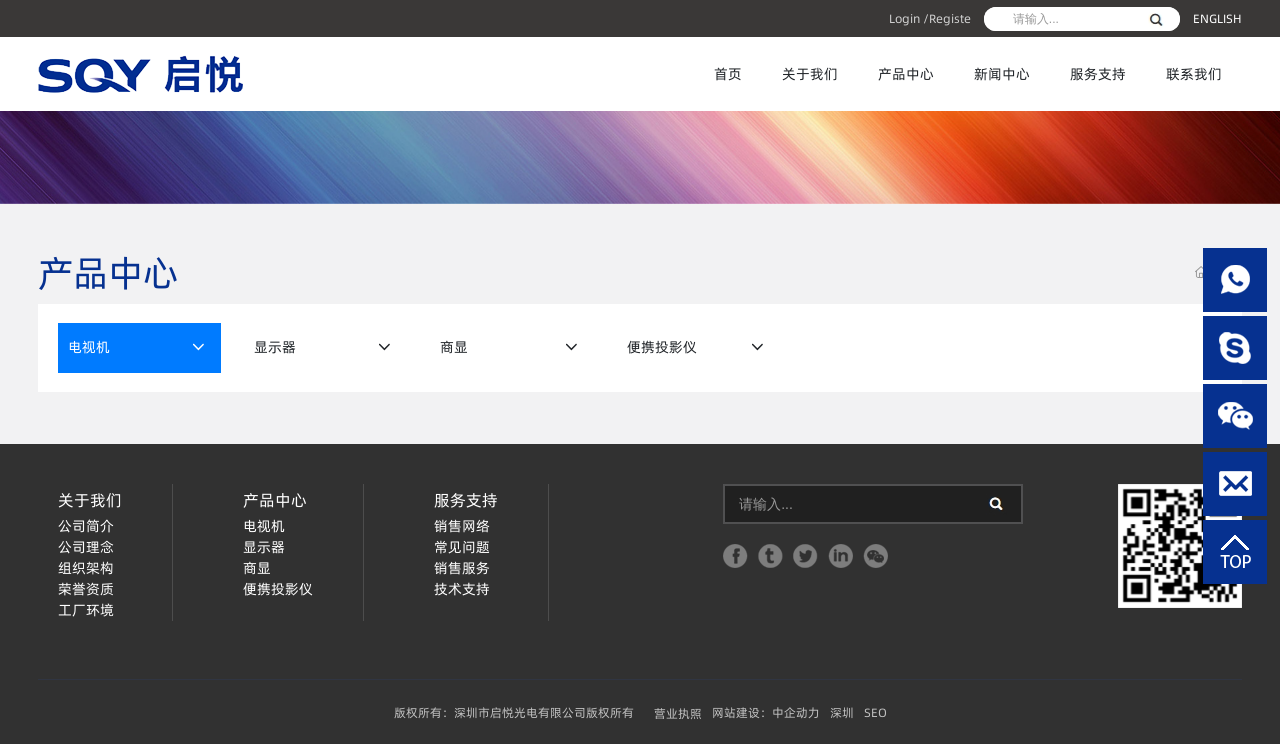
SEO (875, 712)
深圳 (842, 712)
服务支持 (1098, 74)
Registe (950, 18)
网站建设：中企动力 (766, 712)
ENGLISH (1217, 18)
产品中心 (906, 74)
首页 (728, 74)
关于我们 (810, 74)
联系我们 (1194, 74)
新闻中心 (1002, 74)
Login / (909, 18)
